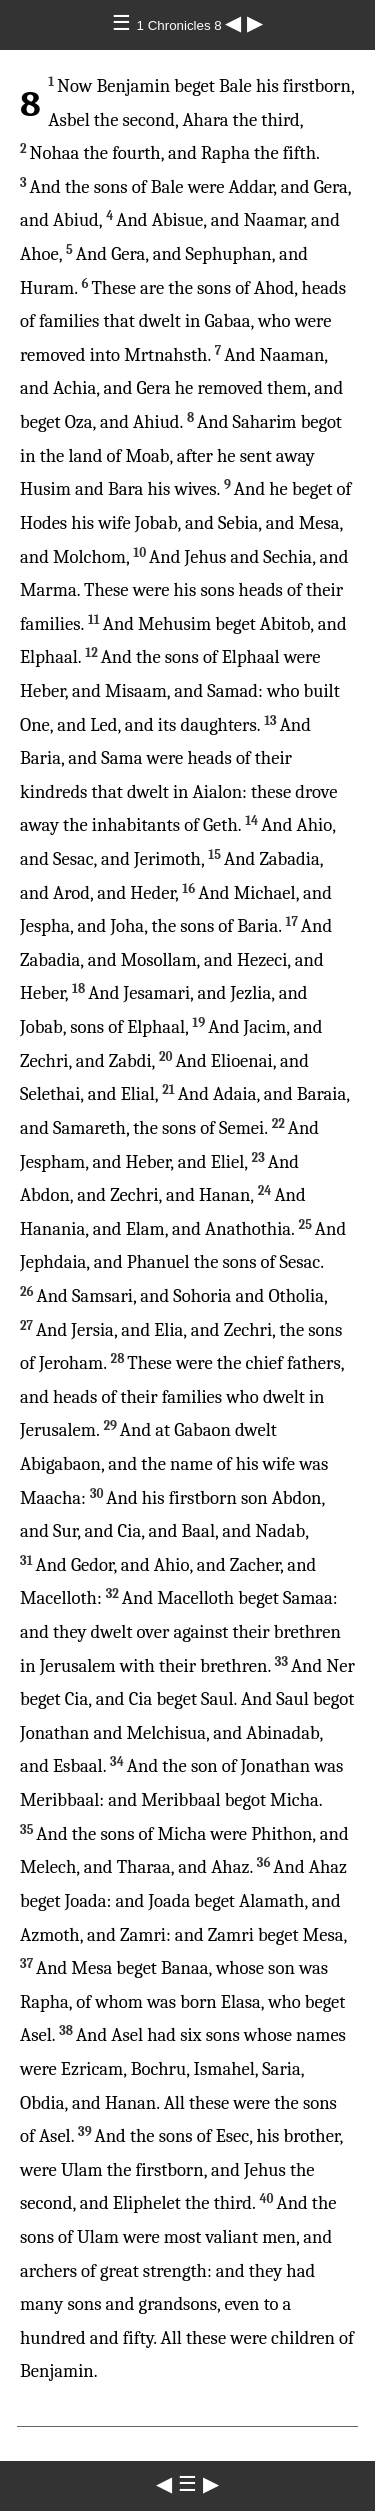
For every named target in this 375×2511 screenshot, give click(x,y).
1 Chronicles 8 (181, 25)
